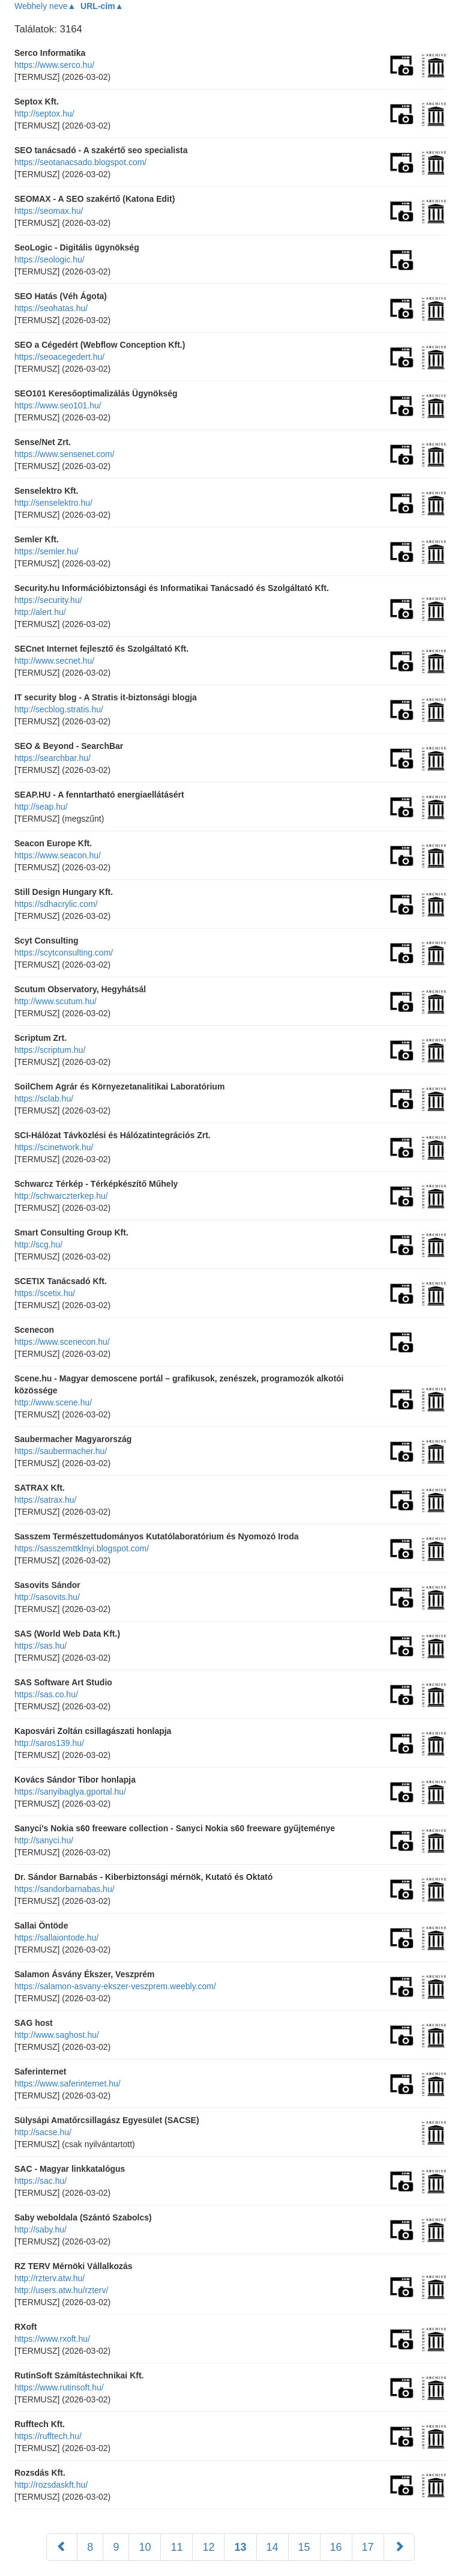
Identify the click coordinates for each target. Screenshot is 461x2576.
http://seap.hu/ (41, 806)
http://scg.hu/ (38, 1244)
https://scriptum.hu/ (49, 1050)
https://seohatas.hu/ (51, 308)
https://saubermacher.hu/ (60, 1451)
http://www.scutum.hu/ (55, 1001)
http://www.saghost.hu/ (56, 2035)
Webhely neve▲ (45, 6)
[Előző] (61, 2547)
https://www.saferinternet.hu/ (67, 2083)
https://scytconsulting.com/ (63, 952)
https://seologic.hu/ (49, 259)
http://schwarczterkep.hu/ (61, 1196)
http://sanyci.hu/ (43, 1840)
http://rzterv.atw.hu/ (49, 2278)
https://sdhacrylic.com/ (56, 904)
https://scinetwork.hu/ (54, 1147)
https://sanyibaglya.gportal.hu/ (70, 1791)
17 (368, 2547)
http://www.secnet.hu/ (54, 660)
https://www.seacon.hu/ (57, 855)
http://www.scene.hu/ (53, 1402)
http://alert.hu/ (40, 612)
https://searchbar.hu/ (52, 758)
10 (145, 2547)
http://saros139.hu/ (49, 1743)
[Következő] (399, 2547)
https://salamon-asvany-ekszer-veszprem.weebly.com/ (115, 1986)
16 (336, 2547)
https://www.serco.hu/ (54, 65)
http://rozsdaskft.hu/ (51, 2485)
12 (208, 2547)
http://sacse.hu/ (42, 2132)
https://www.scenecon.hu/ (62, 1342)
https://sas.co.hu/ (46, 1694)
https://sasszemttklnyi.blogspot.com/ (81, 1548)
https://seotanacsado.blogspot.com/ (80, 162)
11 (176, 2547)
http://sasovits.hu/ (47, 1597)
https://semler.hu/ (46, 551)
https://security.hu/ (48, 600)
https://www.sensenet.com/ (64, 454)
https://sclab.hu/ (43, 1098)
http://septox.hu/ (44, 113)
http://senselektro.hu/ (53, 503)
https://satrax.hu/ (45, 1500)
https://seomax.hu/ (48, 211)
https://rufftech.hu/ (48, 2436)
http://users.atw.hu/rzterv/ (61, 2290)
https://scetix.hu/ (44, 1293)
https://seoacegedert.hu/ (59, 357)
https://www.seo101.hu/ (57, 405)
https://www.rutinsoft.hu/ (59, 2387)
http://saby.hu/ (40, 2229)
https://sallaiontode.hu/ (56, 1937)
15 (304, 2547)
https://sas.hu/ (40, 1645)
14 (273, 2547)
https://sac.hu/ (40, 2181)
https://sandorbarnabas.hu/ (64, 1889)
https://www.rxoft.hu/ (52, 2339)
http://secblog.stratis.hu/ (58, 709)
